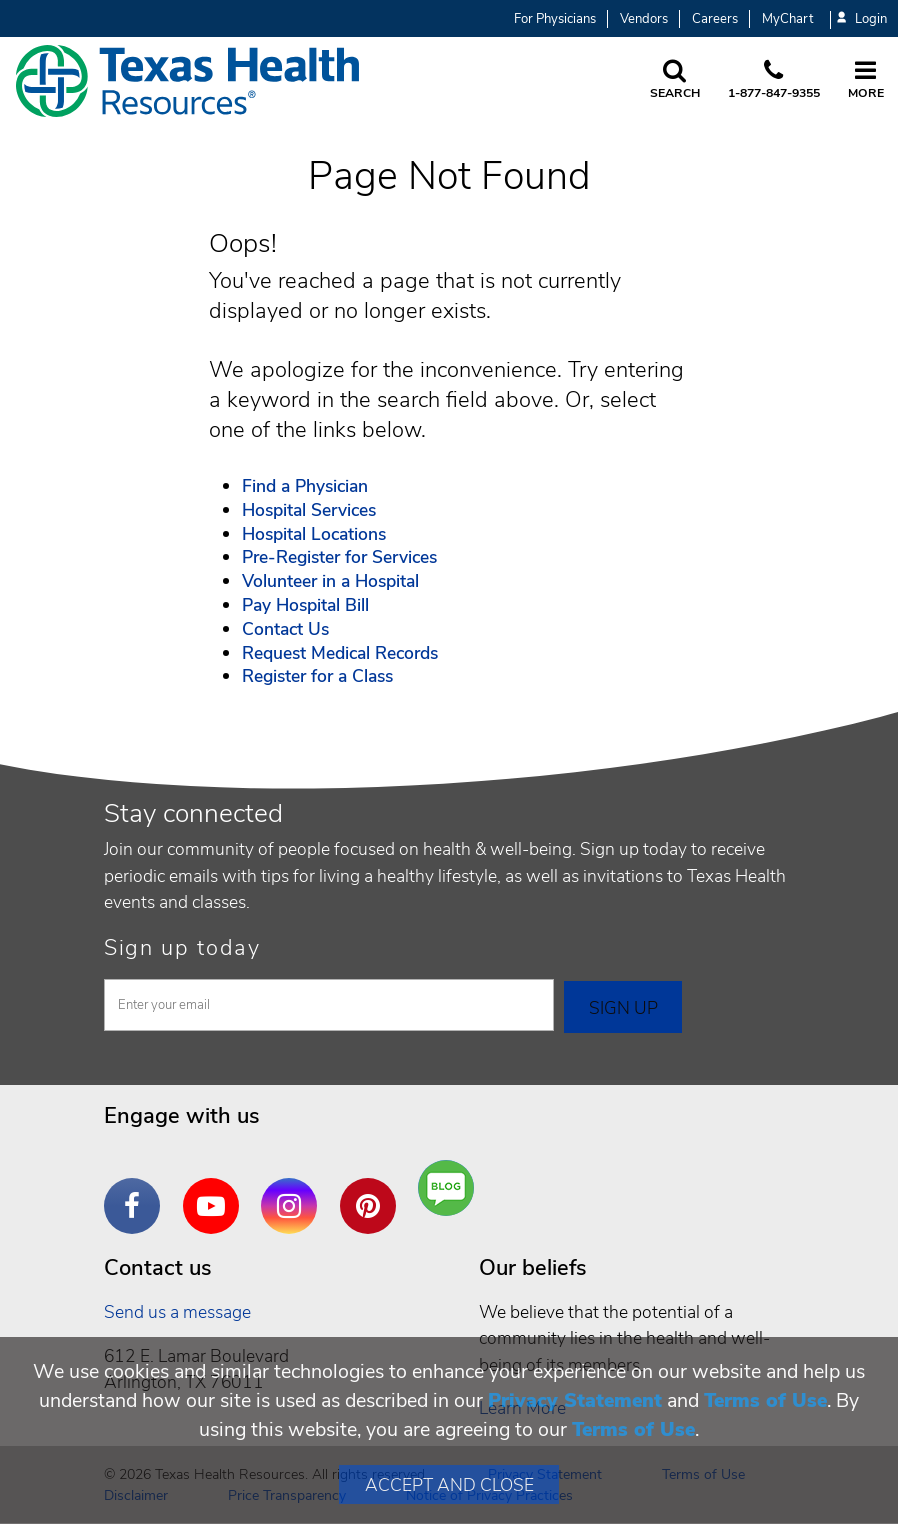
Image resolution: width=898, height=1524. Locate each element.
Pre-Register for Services (339, 557)
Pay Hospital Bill (305, 605)
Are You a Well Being (450, 1188)
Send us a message (177, 1312)
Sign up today (182, 948)
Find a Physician (305, 486)
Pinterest (373, 1191)
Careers (715, 19)
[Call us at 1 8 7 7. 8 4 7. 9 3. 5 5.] (774, 81)
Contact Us (285, 629)
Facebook (137, 1191)
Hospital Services (309, 510)
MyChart (787, 19)
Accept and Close (449, 1485)
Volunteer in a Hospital (330, 581)
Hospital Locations (314, 534)
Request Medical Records (340, 653)
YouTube (216, 1191)
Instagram (294, 1191)
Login (862, 19)
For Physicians (555, 19)
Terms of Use (765, 1400)
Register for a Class (317, 676)
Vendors (644, 19)
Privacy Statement (575, 1400)
